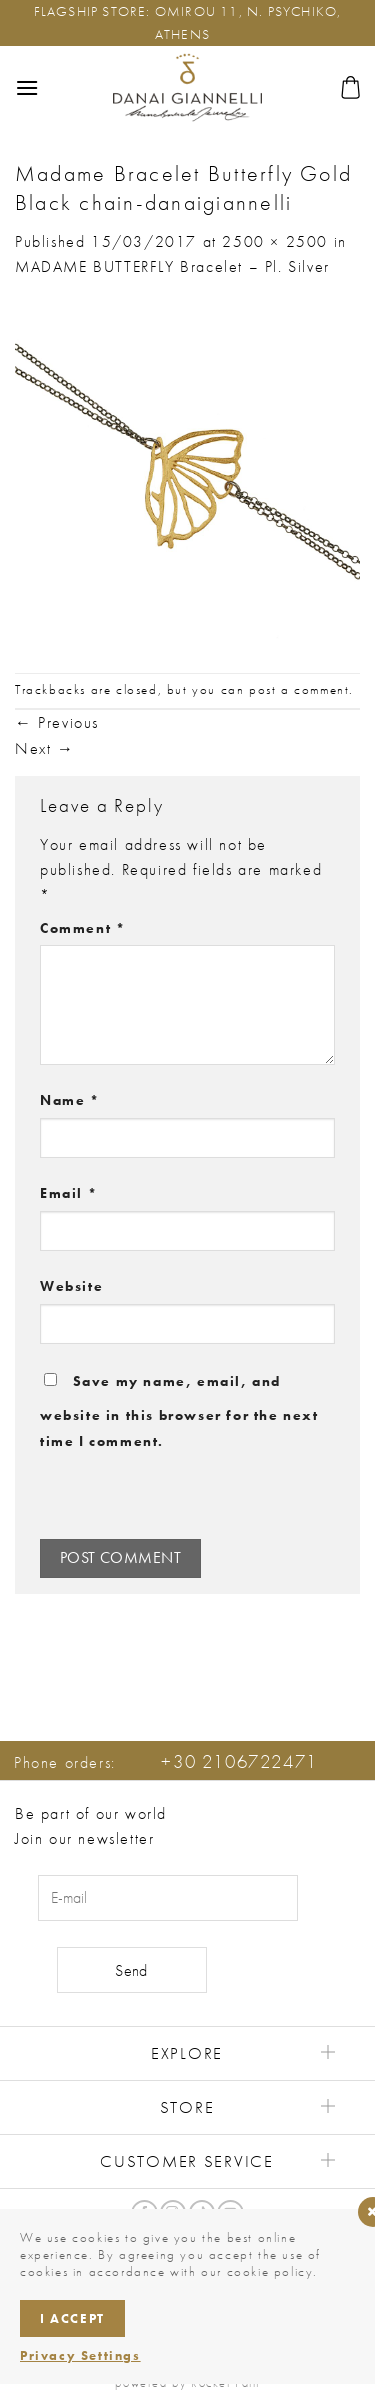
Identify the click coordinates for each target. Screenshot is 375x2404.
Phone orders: (166, 1762)
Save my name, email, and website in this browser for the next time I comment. (179, 1411)
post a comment (299, 689)
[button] (27, 87)
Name (70, 1100)
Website (71, 1286)
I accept (72, 2318)
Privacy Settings (80, 2355)
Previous (57, 722)
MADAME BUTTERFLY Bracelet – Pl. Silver (172, 266)
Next (45, 748)
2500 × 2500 (275, 241)
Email (68, 1193)
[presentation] (177, 1496)
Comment (82, 928)
